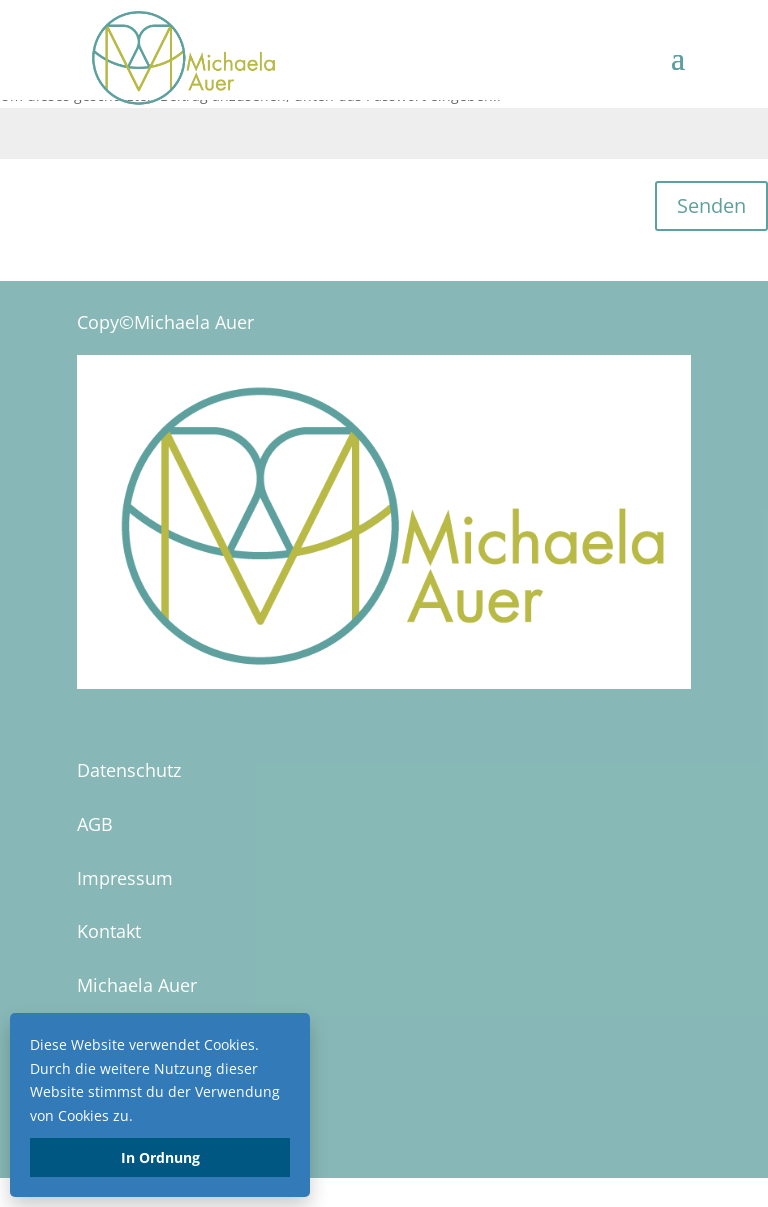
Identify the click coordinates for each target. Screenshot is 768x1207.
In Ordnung (160, 1157)
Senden (711, 205)
